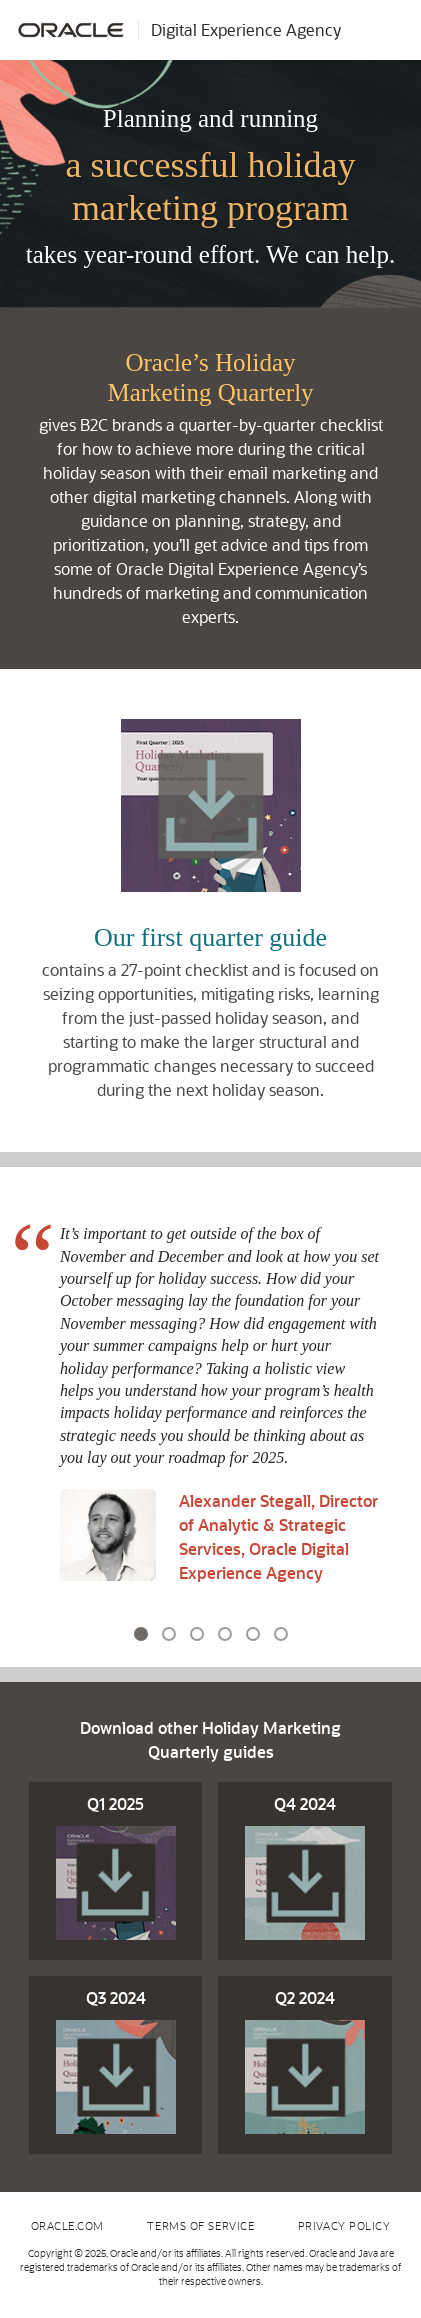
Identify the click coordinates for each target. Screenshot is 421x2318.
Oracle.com (68, 2225)
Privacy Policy (344, 2225)
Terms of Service (200, 2225)
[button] (15, 1417)
